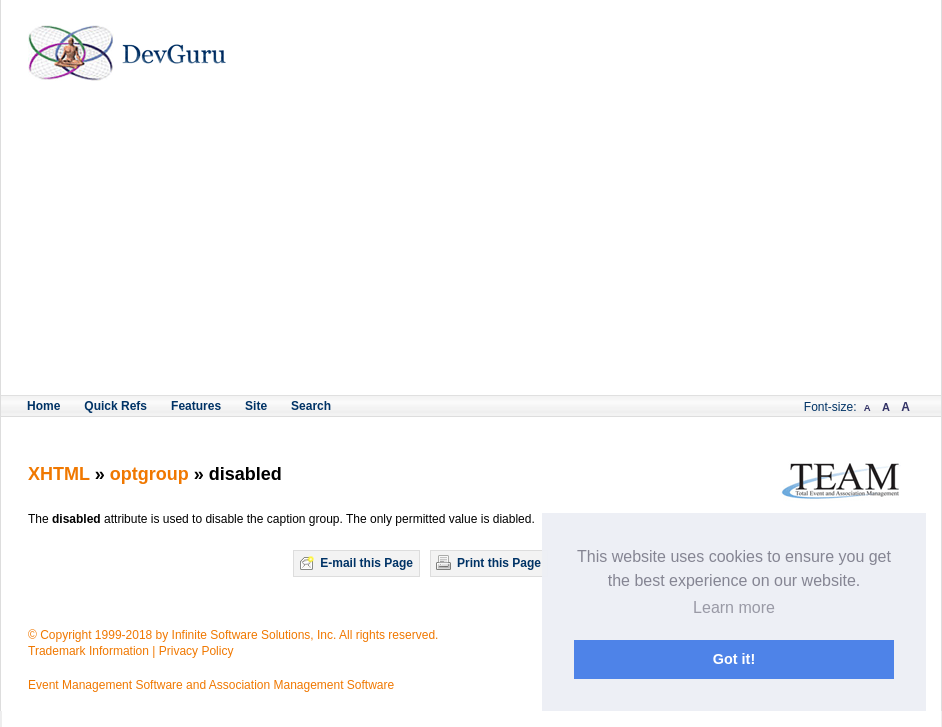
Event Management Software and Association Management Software (211, 685)
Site (256, 406)
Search (311, 406)
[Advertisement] (471, 245)
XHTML (59, 474)
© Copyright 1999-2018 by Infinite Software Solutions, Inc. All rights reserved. (233, 635)
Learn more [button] (734, 607)
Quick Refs (115, 406)
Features (196, 406)
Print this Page (499, 563)
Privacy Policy (196, 651)
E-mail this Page (366, 563)
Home (43, 406)
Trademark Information (88, 651)
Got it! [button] (734, 659)
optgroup (152, 474)
